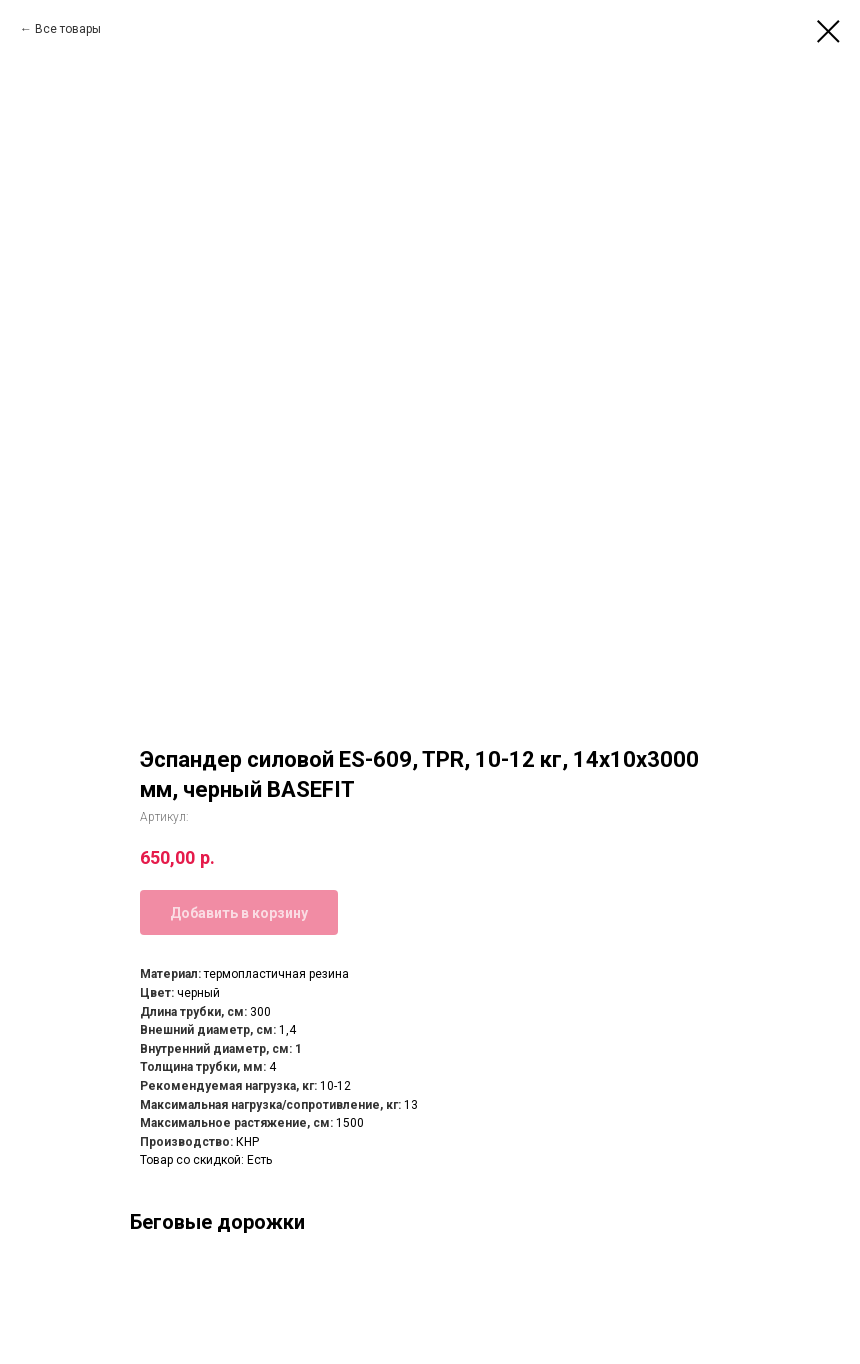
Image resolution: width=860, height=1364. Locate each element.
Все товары (68, 29)
